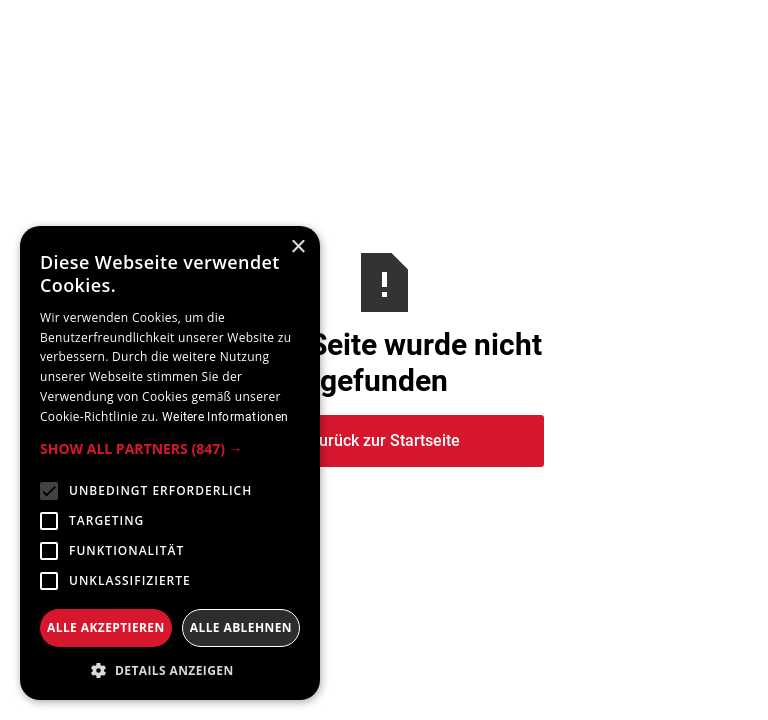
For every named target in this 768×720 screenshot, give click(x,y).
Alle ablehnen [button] (241, 627)
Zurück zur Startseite (384, 440)
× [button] (297, 247)
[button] (170, 448)
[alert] (170, 463)
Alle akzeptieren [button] (106, 627)
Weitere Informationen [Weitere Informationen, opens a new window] (225, 417)
